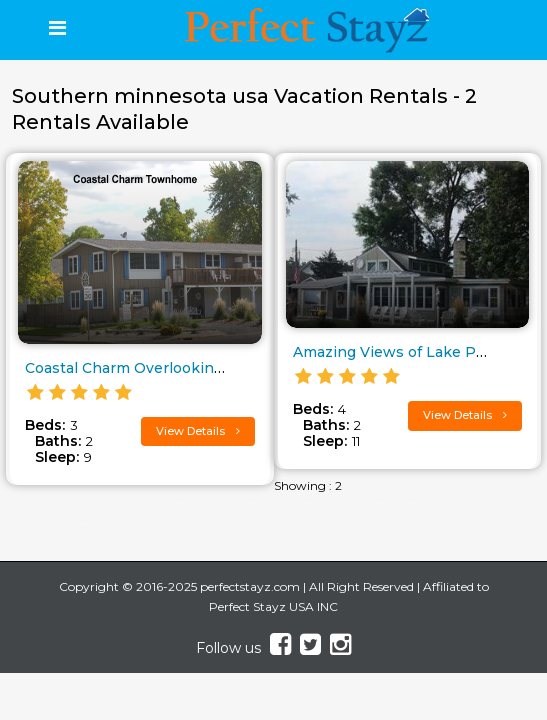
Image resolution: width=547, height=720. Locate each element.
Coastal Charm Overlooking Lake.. (146, 368)
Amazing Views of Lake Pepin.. (404, 352)
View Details (198, 431)
